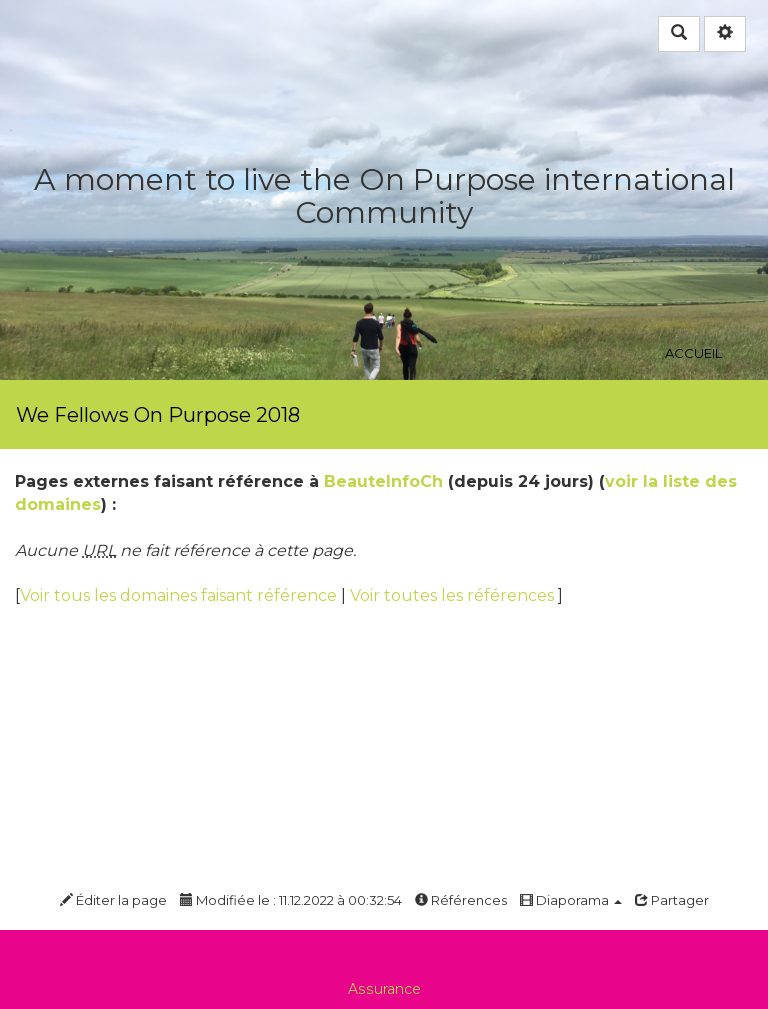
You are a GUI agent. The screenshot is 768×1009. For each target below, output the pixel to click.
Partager (672, 900)
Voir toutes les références (454, 595)
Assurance (384, 989)
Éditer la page (113, 900)
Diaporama (571, 900)
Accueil (693, 243)
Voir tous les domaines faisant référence (180, 595)
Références (461, 900)
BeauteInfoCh (383, 481)
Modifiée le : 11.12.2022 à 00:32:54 (291, 900)
